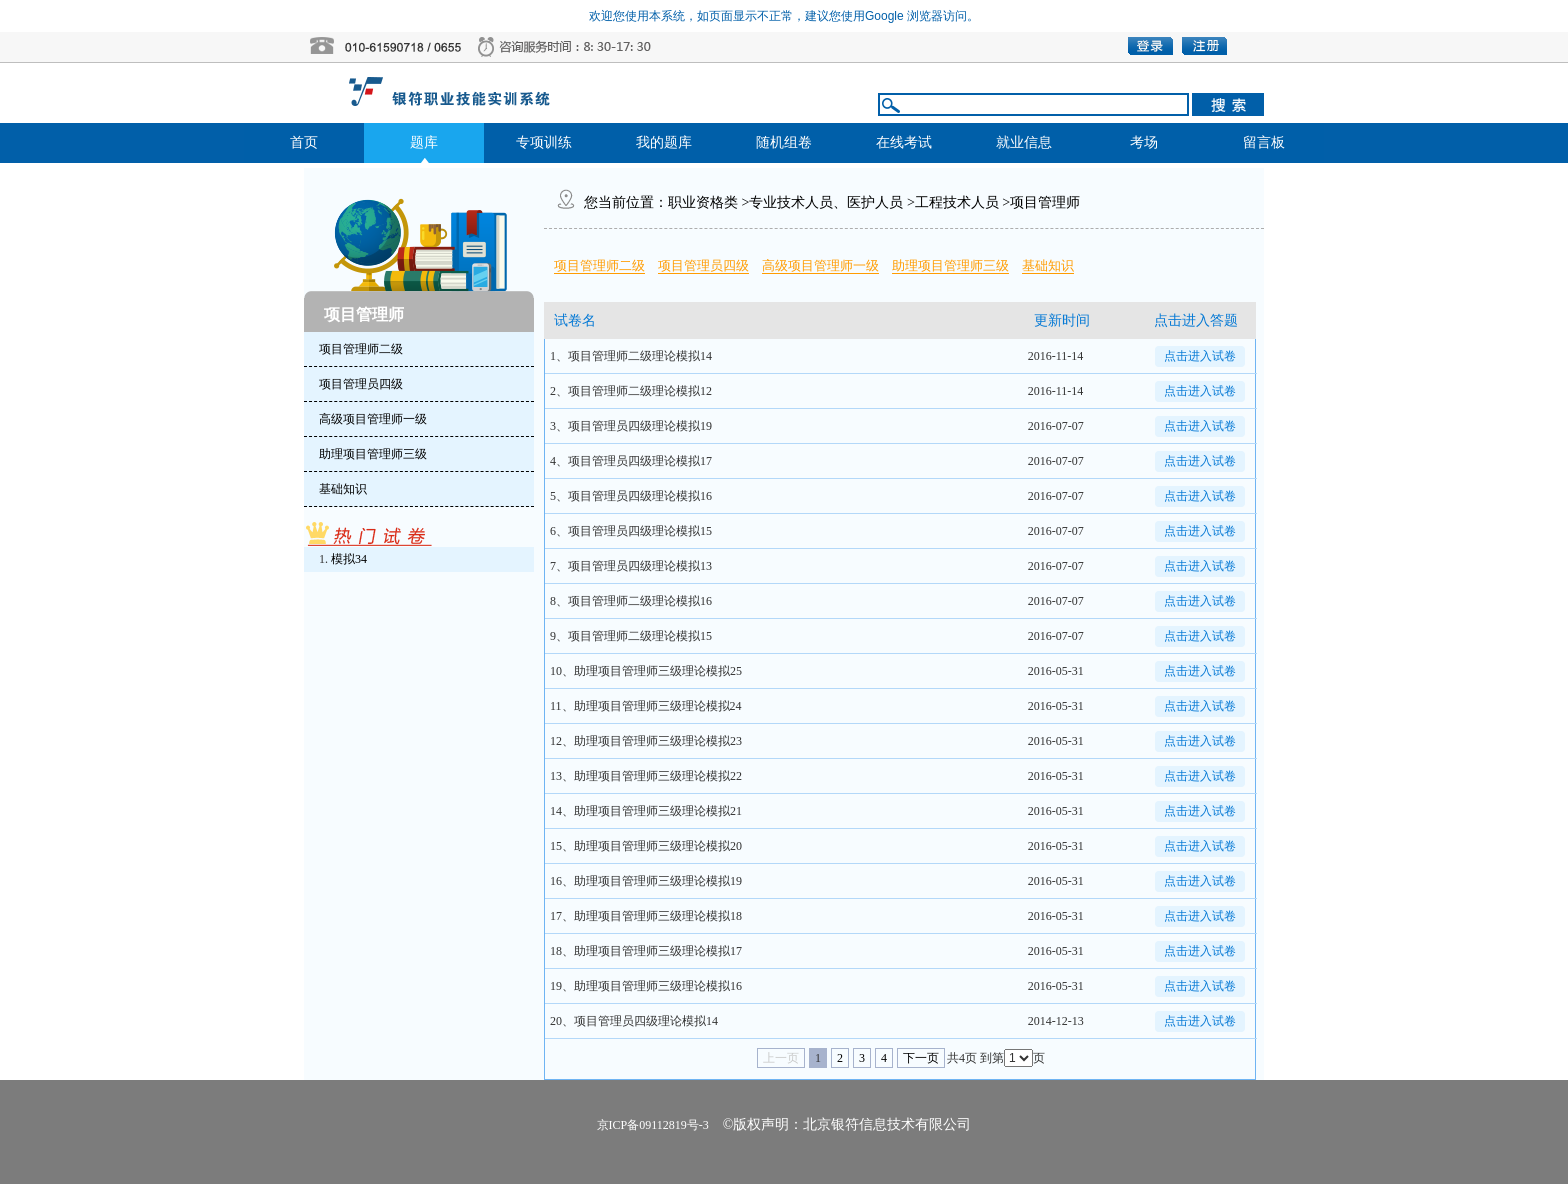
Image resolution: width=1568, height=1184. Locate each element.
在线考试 (904, 142)
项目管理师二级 (599, 265)
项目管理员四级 (703, 265)
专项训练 (544, 142)
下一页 (921, 1058)
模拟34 (349, 559)
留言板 (1264, 142)
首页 (304, 142)
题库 (424, 142)
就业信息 (1024, 142)
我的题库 (664, 142)
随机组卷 (784, 142)
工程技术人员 (957, 202)
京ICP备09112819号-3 (653, 1125)
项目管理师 (1045, 202)
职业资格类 (703, 202)
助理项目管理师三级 (950, 265)
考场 (1144, 142)
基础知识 (1048, 265)
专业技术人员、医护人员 (826, 202)
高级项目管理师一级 (820, 265)
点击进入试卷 (1200, 356)
